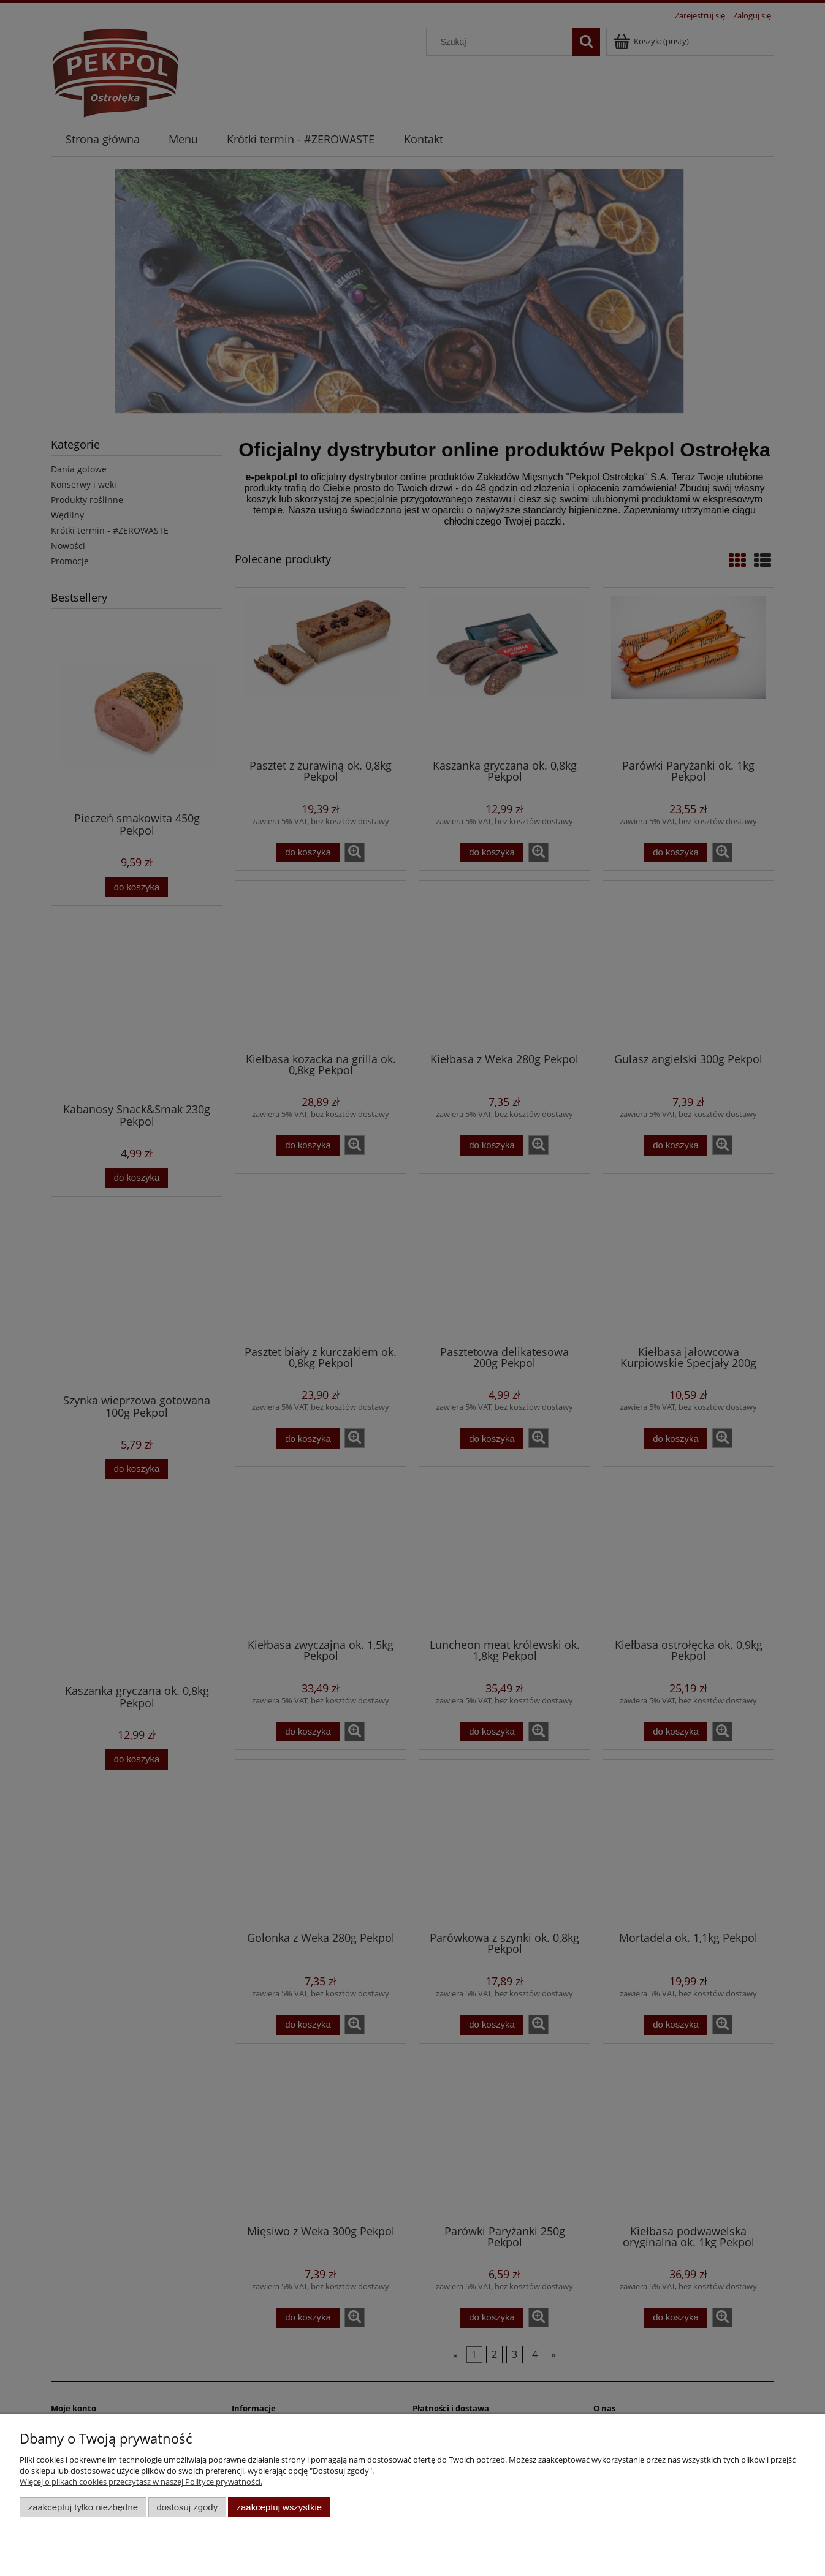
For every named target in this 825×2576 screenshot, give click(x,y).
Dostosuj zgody (187, 2507)
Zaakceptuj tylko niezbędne (83, 2507)
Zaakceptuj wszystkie (279, 2507)
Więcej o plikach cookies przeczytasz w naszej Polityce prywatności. (141, 2481)
